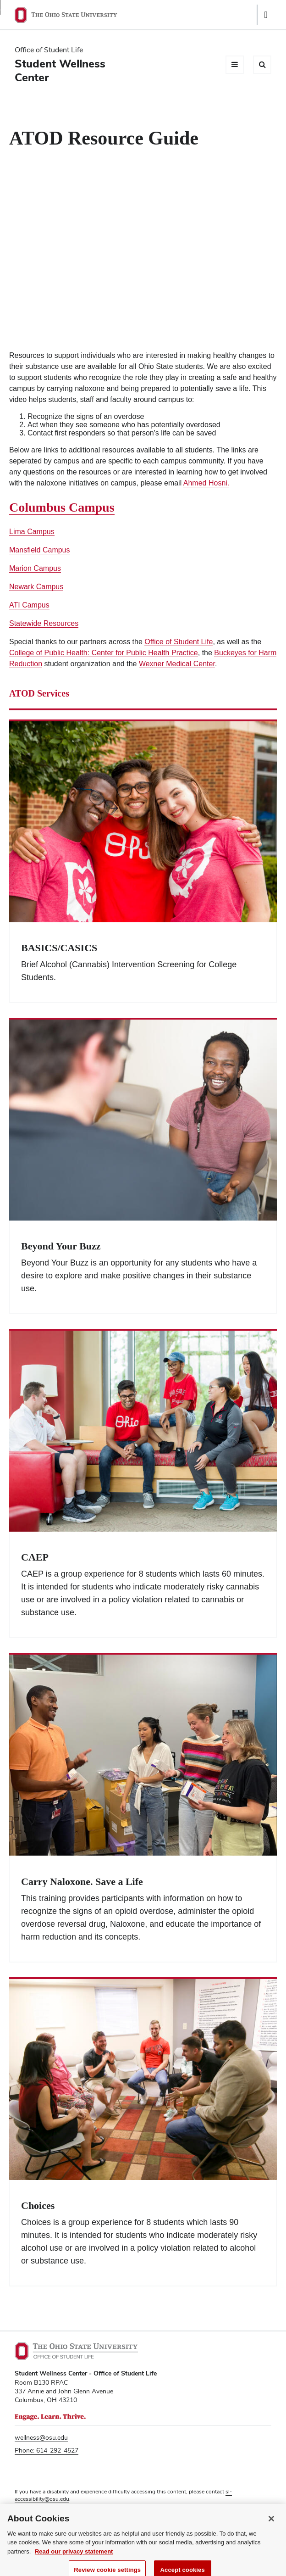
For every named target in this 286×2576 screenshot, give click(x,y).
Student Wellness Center (60, 70)
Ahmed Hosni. (206, 483)
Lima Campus (32, 531)
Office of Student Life (178, 642)
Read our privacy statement (74, 2556)
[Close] (271, 2524)
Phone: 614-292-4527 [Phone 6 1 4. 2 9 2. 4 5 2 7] (46, 2450)
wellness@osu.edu (41, 2437)
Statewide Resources (43, 623)
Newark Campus (36, 587)
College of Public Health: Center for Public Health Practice (103, 653)
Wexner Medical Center (177, 664)
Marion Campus (35, 568)
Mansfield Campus (39, 550)
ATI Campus (29, 605)
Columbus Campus (62, 507)
